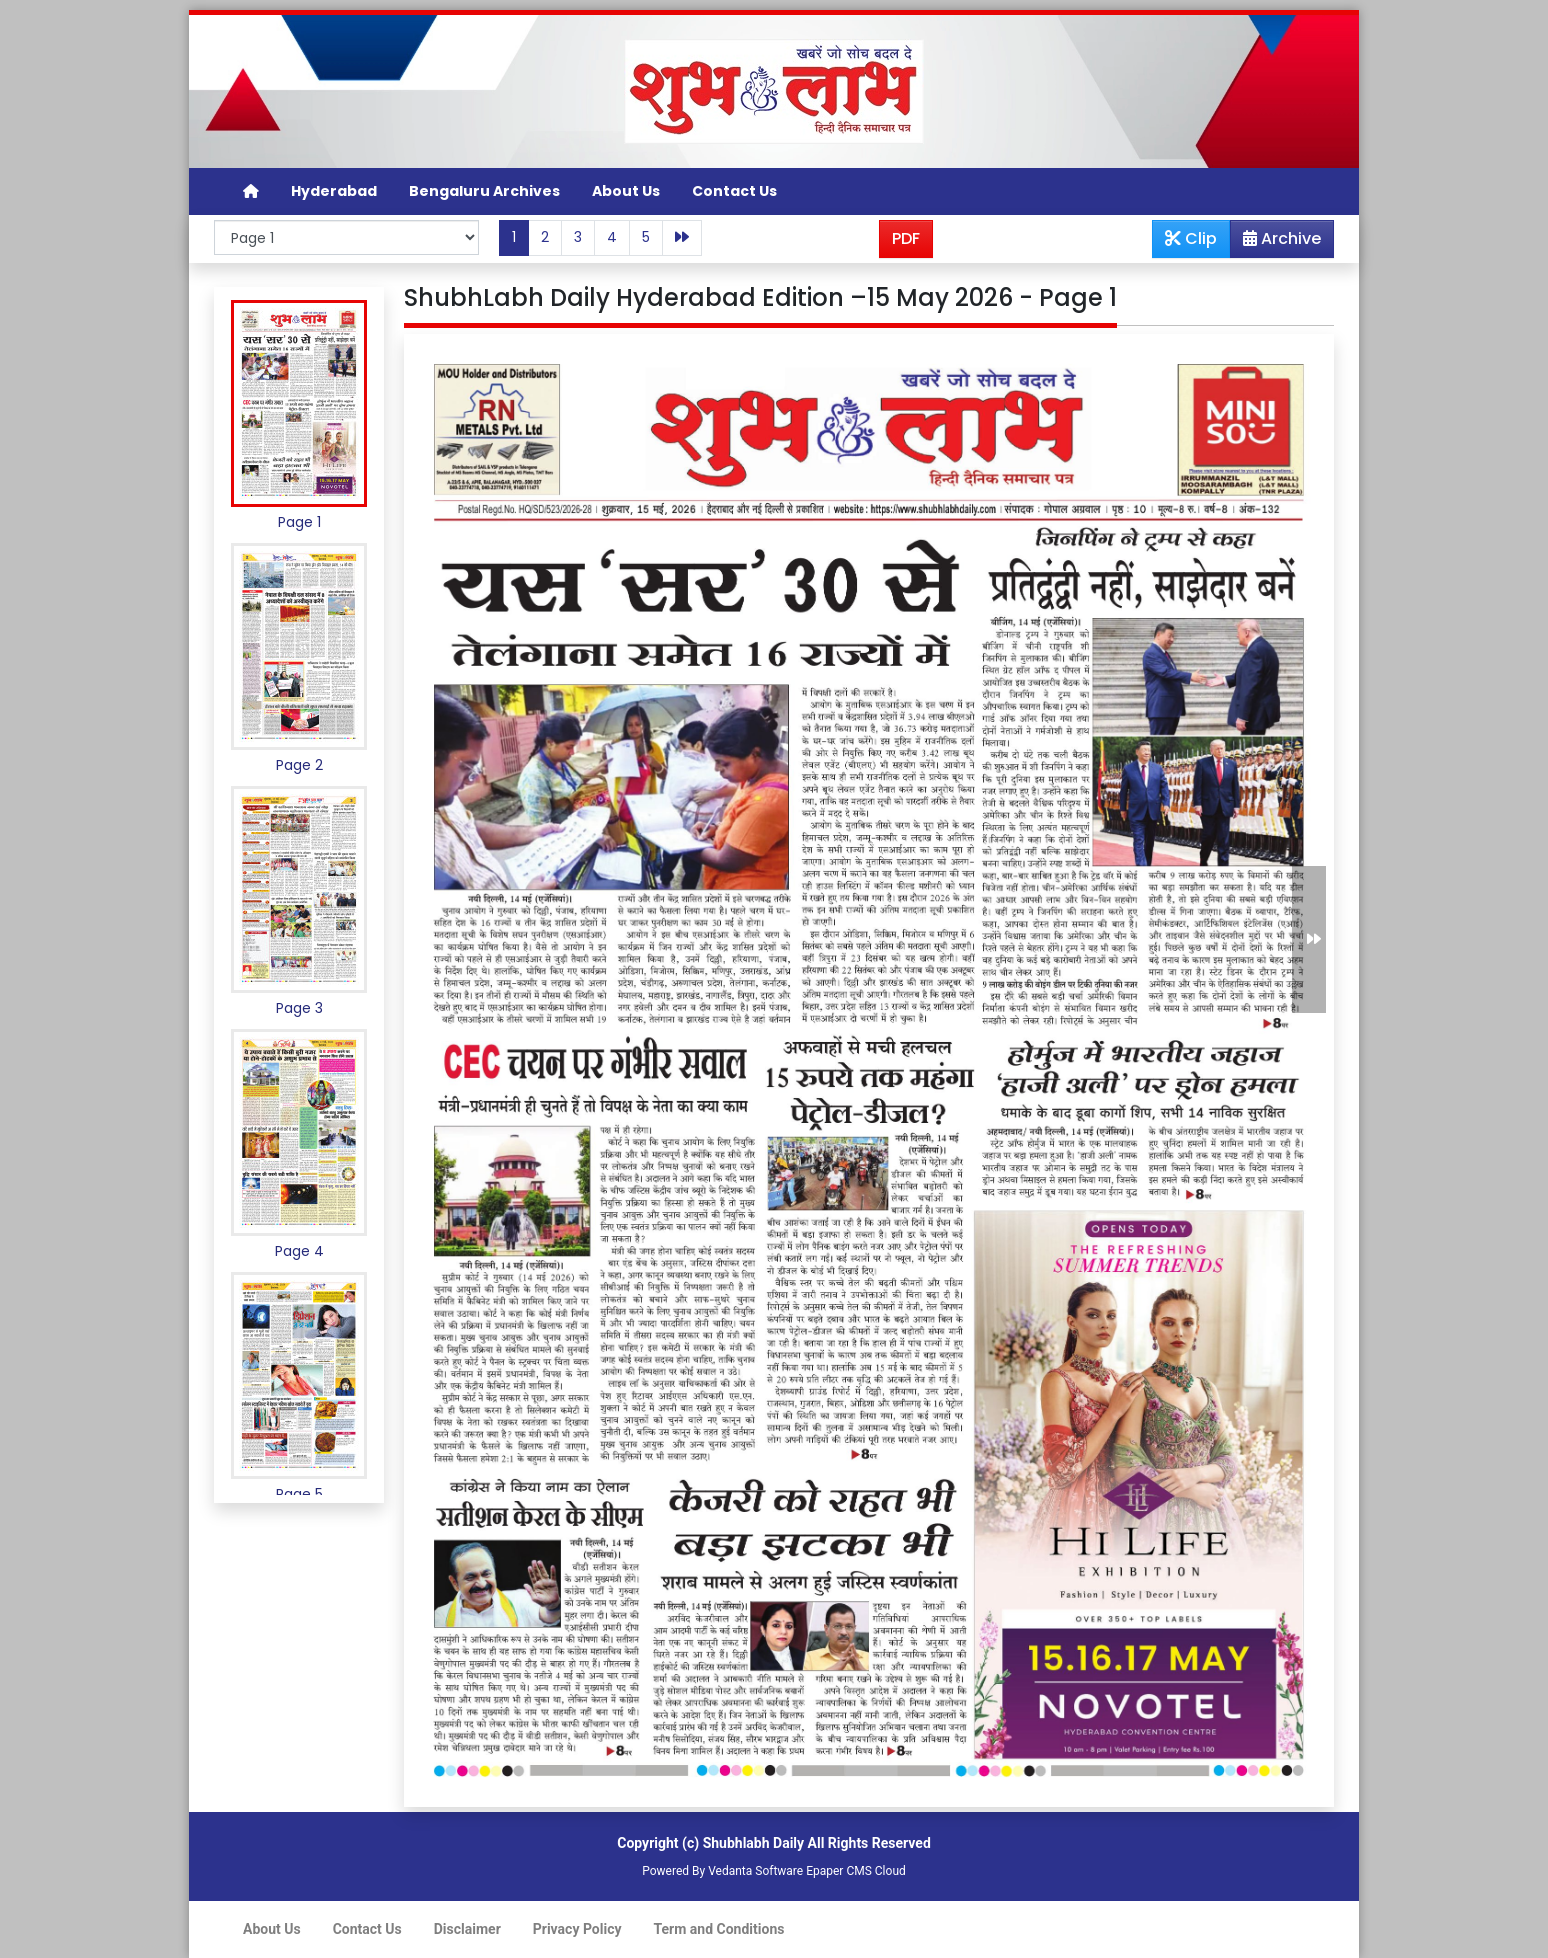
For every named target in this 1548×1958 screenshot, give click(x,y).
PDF (906, 238)
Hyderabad (334, 191)
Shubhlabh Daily (753, 1843)
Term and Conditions (719, 1929)
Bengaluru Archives (484, 191)
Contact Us (734, 191)
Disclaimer (467, 1929)
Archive (1276, 242)
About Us (626, 191)
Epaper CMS (839, 1871)
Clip (1191, 238)
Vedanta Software (755, 1871)
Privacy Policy (577, 1929)
